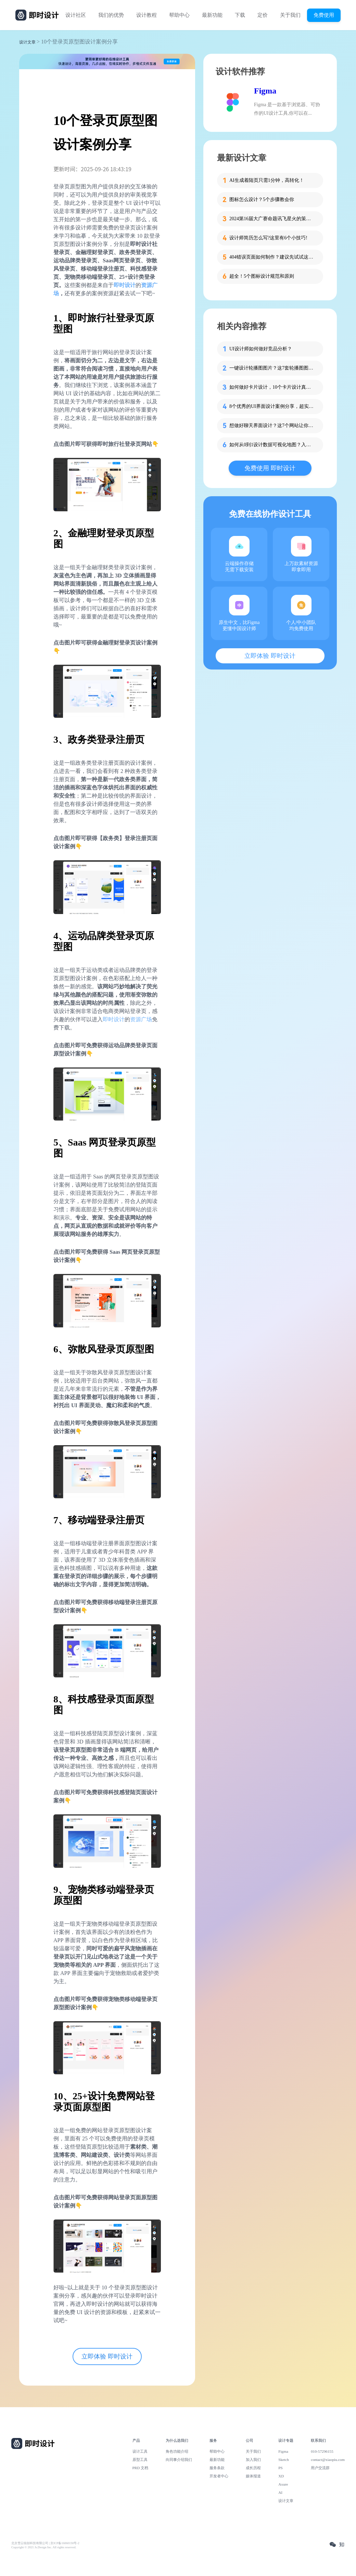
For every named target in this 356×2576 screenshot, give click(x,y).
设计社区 (75, 15)
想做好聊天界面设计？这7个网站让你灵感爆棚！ (272, 425)
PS (280, 2468)
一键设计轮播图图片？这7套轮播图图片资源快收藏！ (272, 368)
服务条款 (217, 2468)
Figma (265, 90)
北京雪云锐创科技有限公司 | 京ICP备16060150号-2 (45, 2543)
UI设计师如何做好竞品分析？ (260, 348)
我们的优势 (111, 15)
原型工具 (140, 2460)
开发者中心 (218, 2476)
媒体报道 (253, 2476)
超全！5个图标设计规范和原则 (261, 276)
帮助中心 (179, 15)
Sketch (283, 2460)
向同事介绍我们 (179, 2460)
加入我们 (253, 2460)
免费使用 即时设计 (269, 468)
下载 (240, 15)
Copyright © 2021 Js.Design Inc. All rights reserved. (43, 2547)
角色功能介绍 (177, 2451)
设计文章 (27, 42)
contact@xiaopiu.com (328, 2460)
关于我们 (290, 15)
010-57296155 (322, 2451)
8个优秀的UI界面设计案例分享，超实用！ (272, 406)
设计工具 (140, 2451)
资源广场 (141, 1019)
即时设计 (125, 285)
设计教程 (146, 15)
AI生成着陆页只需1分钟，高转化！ (266, 180)
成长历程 (253, 2468)
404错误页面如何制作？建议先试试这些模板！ (272, 257)
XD (281, 2476)
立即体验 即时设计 (106, 2356)
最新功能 (212, 15)
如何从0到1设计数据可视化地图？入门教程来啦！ (272, 444)
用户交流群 (320, 2468)
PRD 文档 (140, 2468)
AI (280, 2492)
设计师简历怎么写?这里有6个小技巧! (268, 237)
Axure (283, 2484)
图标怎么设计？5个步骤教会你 (261, 199)
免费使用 (324, 15)
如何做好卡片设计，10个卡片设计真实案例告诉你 (272, 387)
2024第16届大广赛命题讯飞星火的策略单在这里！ (272, 218)
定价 (262, 15)
